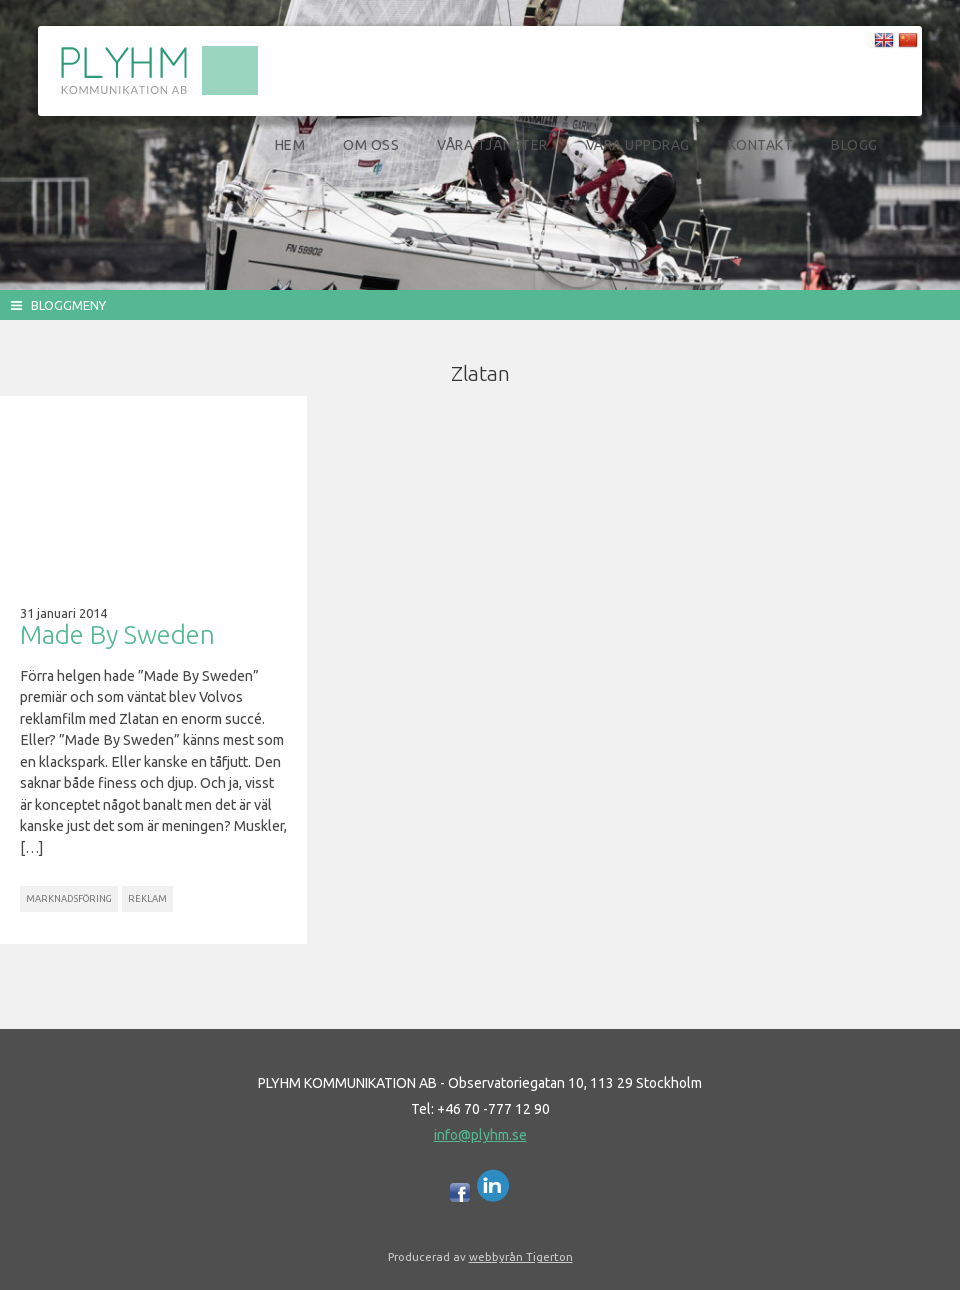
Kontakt (761, 145)
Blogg (854, 145)
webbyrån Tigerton (521, 1256)
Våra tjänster (492, 145)
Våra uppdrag (638, 145)
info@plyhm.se (480, 1135)
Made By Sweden (117, 634)
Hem (290, 145)
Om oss (371, 145)
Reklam (147, 898)
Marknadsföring (69, 898)
